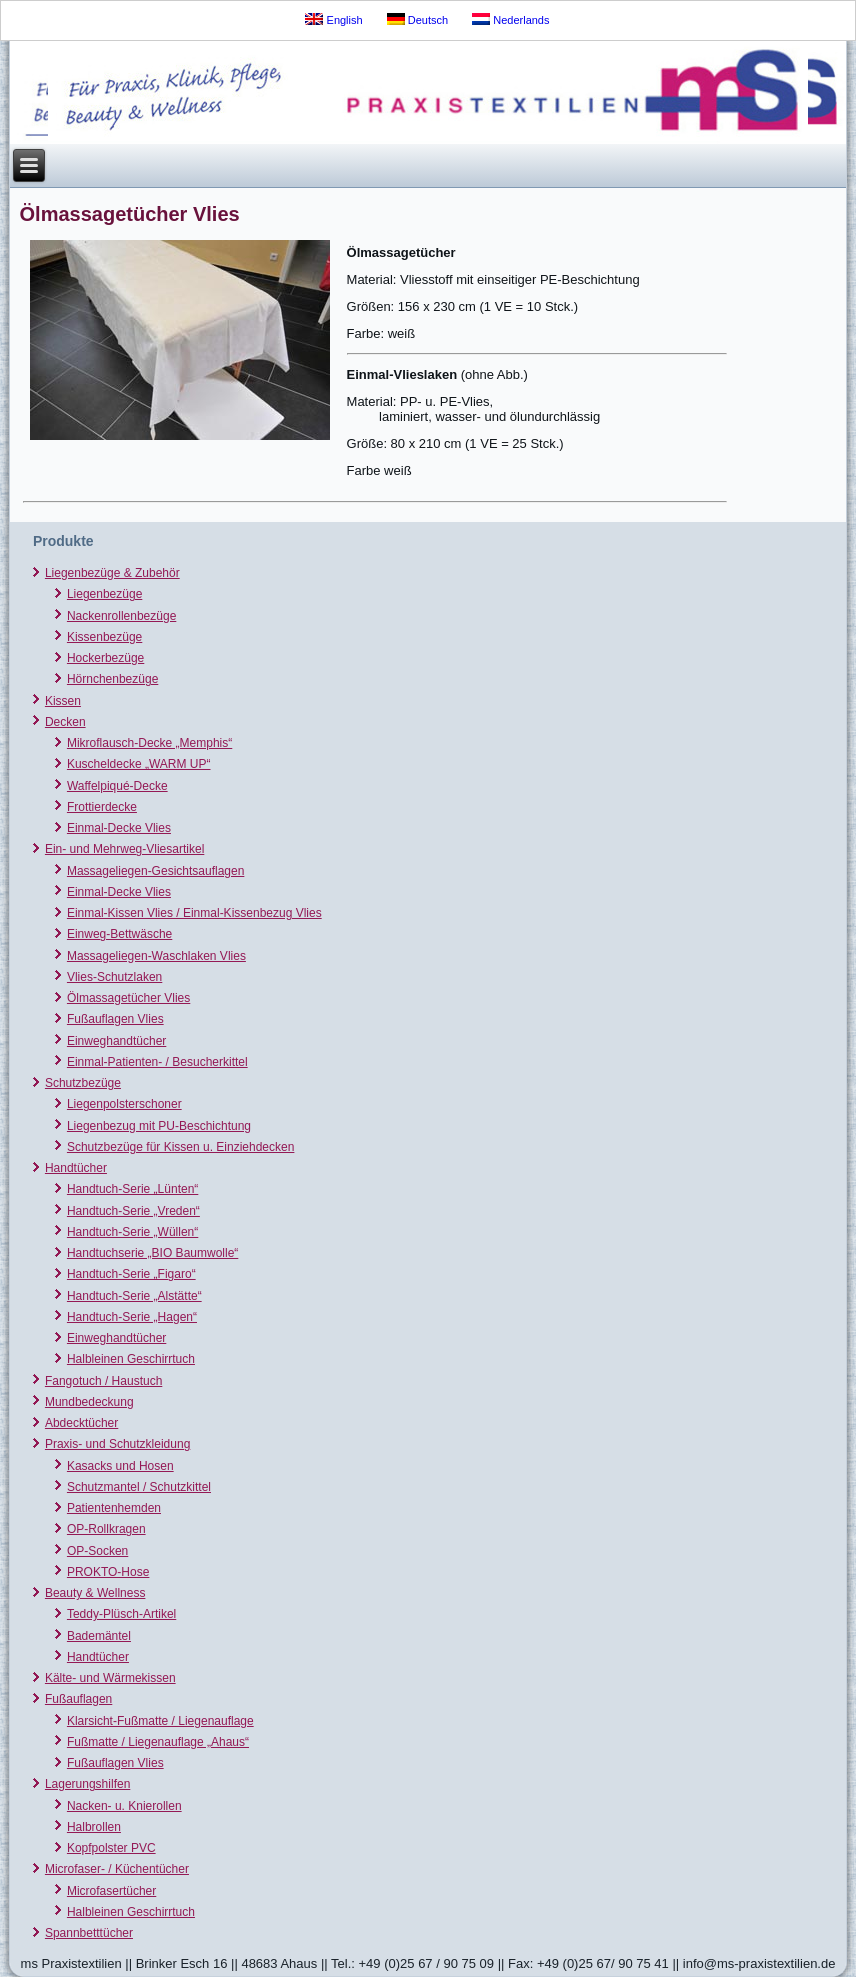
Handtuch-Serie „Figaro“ (131, 1274)
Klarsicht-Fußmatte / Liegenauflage (160, 1721)
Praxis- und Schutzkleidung (117, 1444)
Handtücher (76, 1168)
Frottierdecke (102, 807)
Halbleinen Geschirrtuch (131, 1359)
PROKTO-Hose (108, 1572)
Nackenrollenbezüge (121, 616)
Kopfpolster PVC (111, 1848)
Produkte (63, 541)
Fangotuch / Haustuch (103, 1381)
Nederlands (510, 19)
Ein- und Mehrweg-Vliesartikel (124, 849)
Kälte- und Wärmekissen (110, 1678)
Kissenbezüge (104, 637)
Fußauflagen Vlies (115, 1019)
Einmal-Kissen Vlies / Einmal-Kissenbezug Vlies (194, 913)
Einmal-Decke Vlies (119, 828)
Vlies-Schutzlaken (114, 977)
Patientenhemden (114, 1508)
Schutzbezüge (83, 1083)
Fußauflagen (78, 1699)
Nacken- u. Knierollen (124, 1806)
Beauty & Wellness (95, 1593)
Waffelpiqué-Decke (117, 786)
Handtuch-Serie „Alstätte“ (134, 1296)
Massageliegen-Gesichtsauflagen (155, 871)
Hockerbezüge (105, 658)
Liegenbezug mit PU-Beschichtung (159, 1126)
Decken (65, 722)
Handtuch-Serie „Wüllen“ (132, 1232)
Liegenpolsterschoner (124, 1104)
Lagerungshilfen (87, 1784)
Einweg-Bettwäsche (119, 934)
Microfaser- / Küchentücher (117, 1869)
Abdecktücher (81, 1423)
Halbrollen (94, 1827)
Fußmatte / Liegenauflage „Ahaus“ (158, 1742)
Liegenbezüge (104, 594)
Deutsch (417, 19)
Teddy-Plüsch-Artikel (121, 1614)
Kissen (63, 701)
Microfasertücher (111, 1891)
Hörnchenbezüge (112, 679)
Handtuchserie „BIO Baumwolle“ (152, 1253)
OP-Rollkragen (106, 1529)
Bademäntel (99, 1636)
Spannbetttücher (89, 1933)
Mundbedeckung (89, 1402)
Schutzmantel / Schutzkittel (139, 1487)
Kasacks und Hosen (120, 1466)
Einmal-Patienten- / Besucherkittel (157, 1062)
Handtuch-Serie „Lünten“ (132, 1189)
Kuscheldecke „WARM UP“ (139, 764)
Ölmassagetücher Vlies (128, 998)
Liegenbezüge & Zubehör (112, 573)
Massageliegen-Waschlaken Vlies (156, 956)
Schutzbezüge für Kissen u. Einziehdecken (180, 1147)
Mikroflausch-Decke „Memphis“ (149, 743)
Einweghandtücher (116, 1041)
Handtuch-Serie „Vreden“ (133, 1211)
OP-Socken (97, 1551)
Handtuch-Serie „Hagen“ (132, 1317)
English (333, 19)
